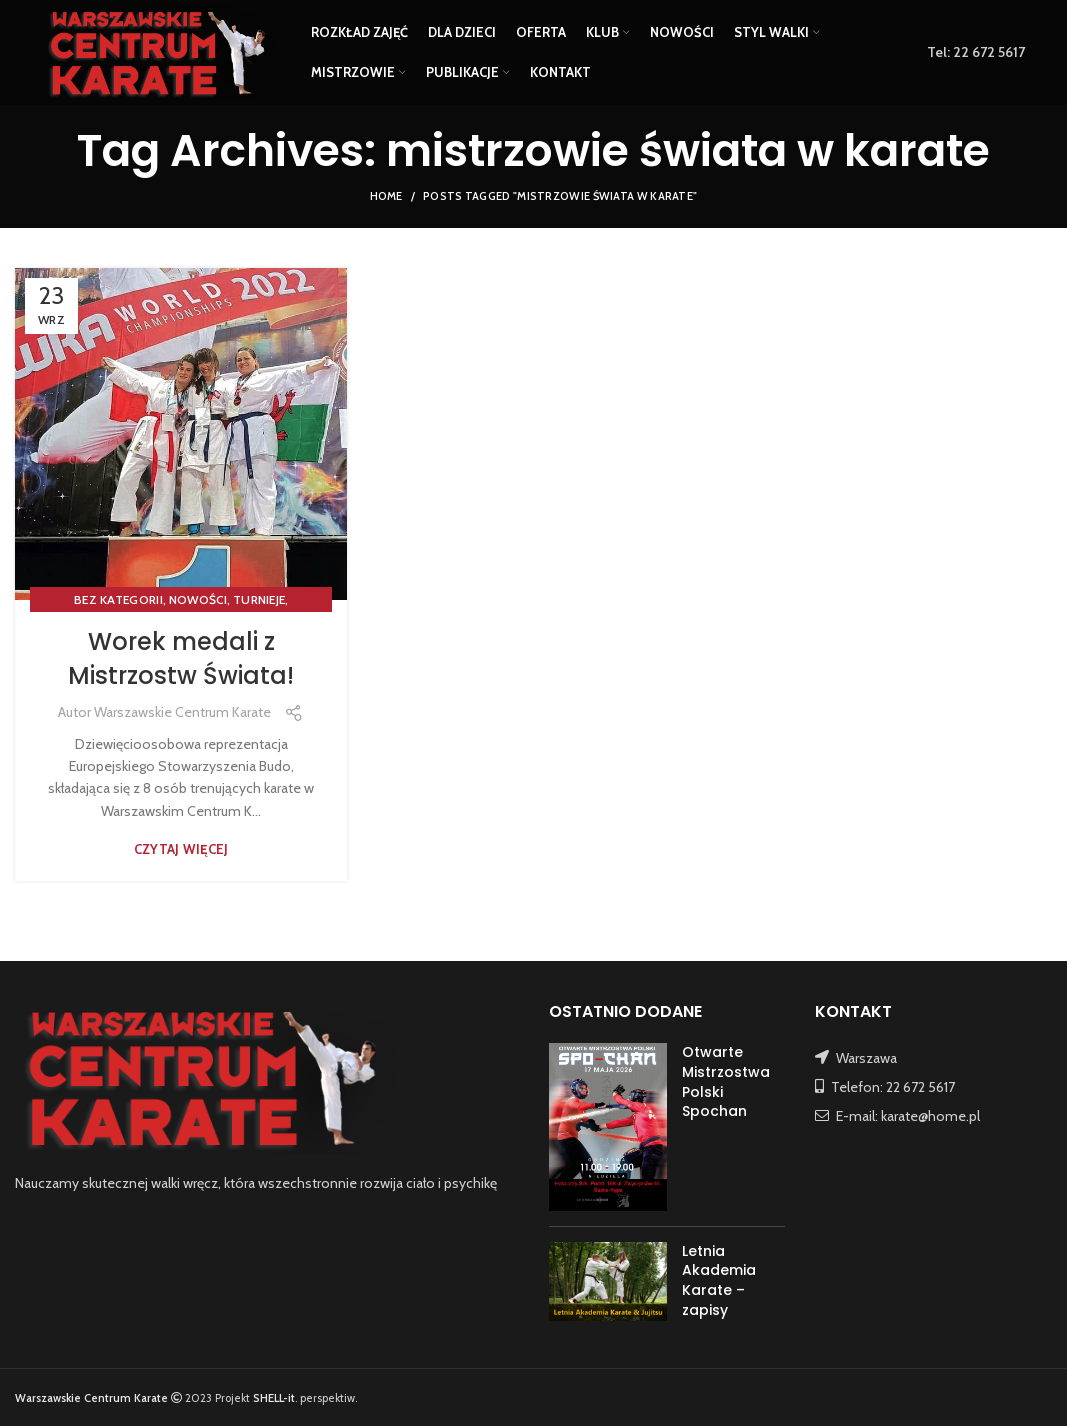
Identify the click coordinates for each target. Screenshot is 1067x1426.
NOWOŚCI (198, 599)
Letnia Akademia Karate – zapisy (719, 1280)
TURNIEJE (259, 599)
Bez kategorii (118, 599)
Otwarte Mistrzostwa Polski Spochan (726, 1081)
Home (386, 196)
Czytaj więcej (181, 849)
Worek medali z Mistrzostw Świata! (181, 658)
